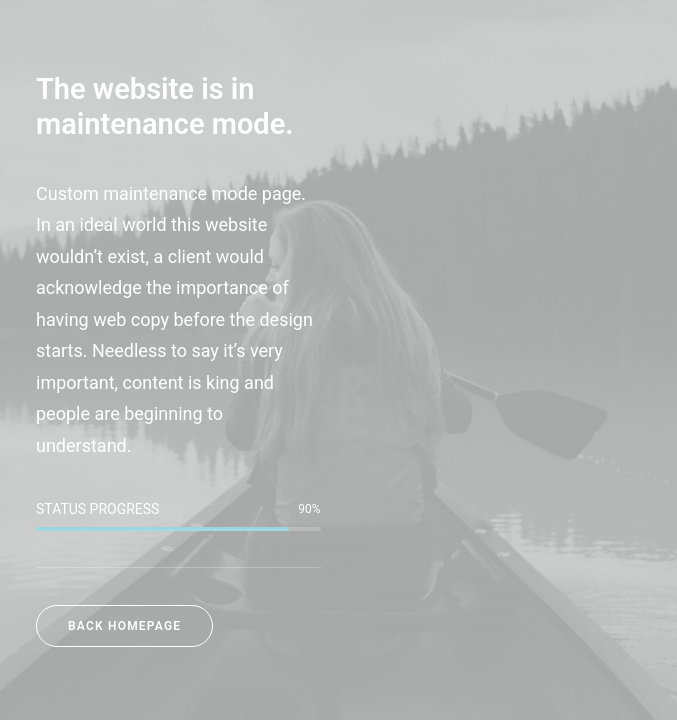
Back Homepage (124, 626)
